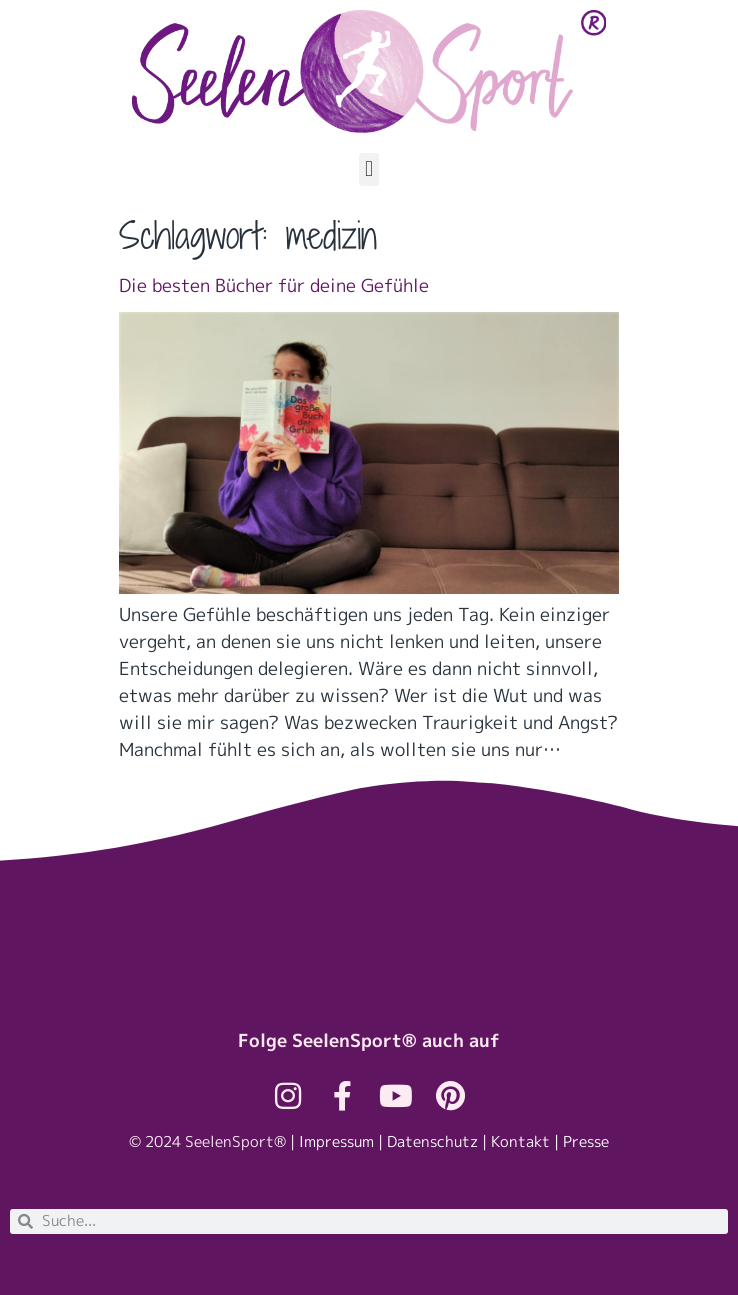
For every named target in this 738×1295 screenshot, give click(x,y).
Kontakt (520, 1141)
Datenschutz (432, 1141)
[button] (368, 169)
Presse (586, 1141)
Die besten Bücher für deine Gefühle (274, 285)
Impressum (336, 1141)
